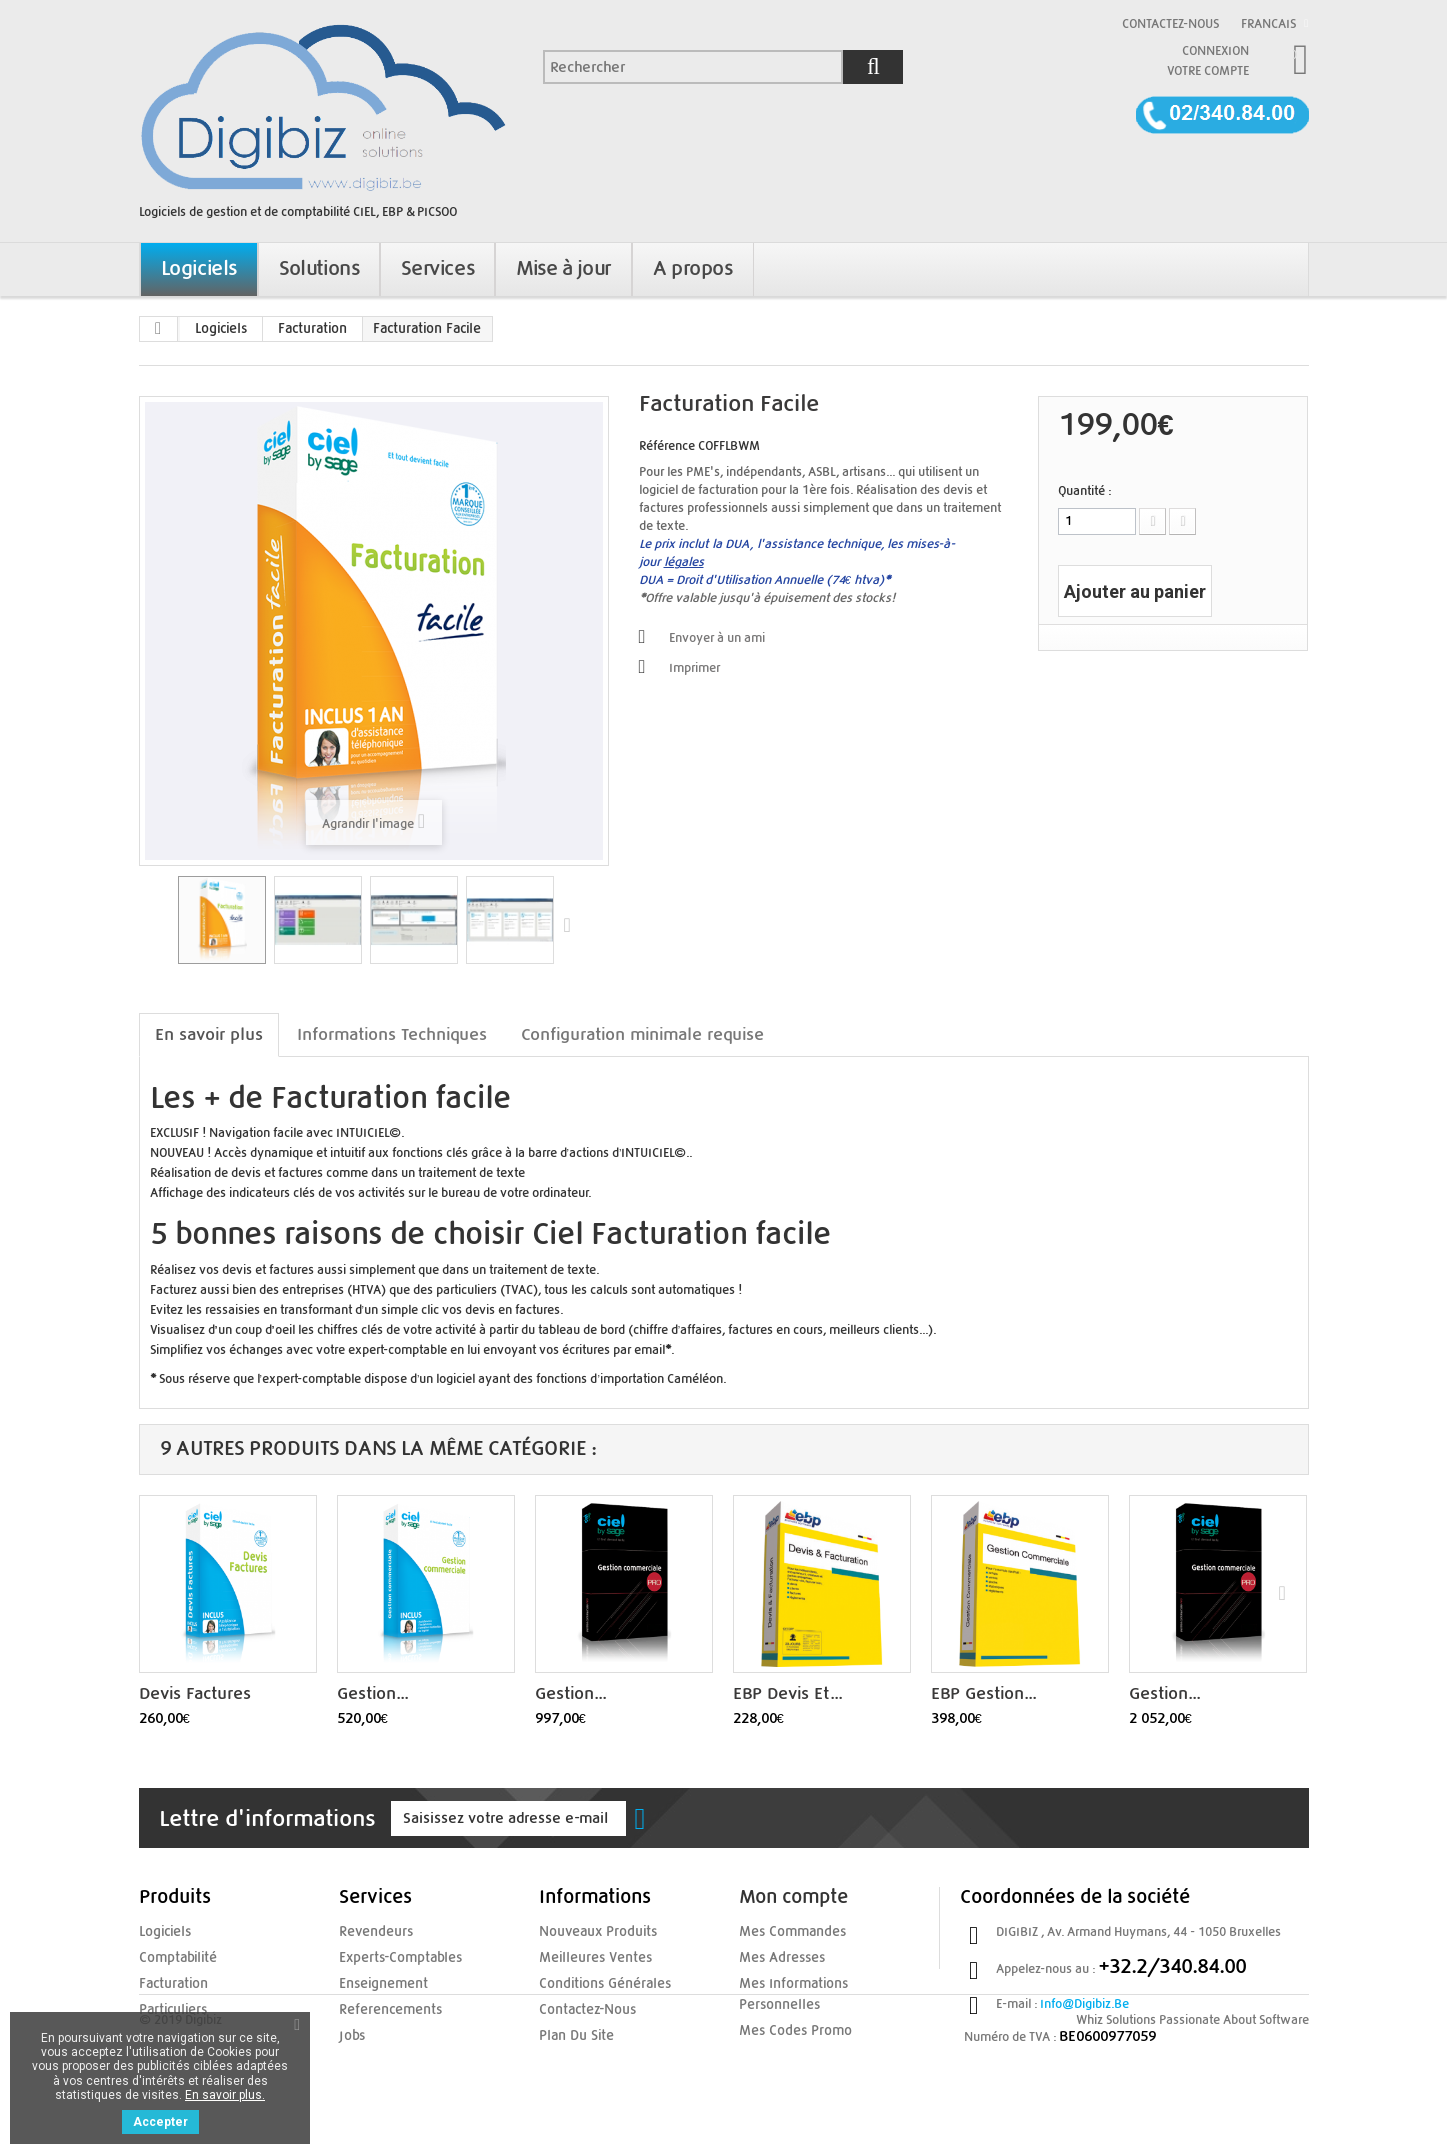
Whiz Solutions (1116, 2105)
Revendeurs (372, 1932)
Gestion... (372, 1694)
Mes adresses (778, 1957)
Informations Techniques (392, 1034)
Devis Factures (195, 1694)
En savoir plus (209, 1034)
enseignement (378, 1982)
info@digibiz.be (1084, 2004)
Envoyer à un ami (717, 638)
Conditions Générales (597, 1982)
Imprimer (694, 668)
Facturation (312, 329)
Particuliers (169, 2007)
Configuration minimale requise (642, 1034)
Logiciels (221, 329)
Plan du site (571, 2032)
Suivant (572, 924)
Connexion (1215, 51)
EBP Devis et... (787, 1694)
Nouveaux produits (592, 1932)
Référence (667, 446)
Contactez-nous (1170, 24)
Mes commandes (787, 1932)
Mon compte (793, 1897)
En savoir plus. (225, 2095)
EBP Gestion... (983, 1694)
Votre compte (1208, 71)
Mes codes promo (789, 2027)
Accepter (160, 2122)
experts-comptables (394, 1957)
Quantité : (1084, 491)
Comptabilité (174, 1957)
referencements (384, 2007)
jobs (351, 2032)
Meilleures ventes (588, 1957)
